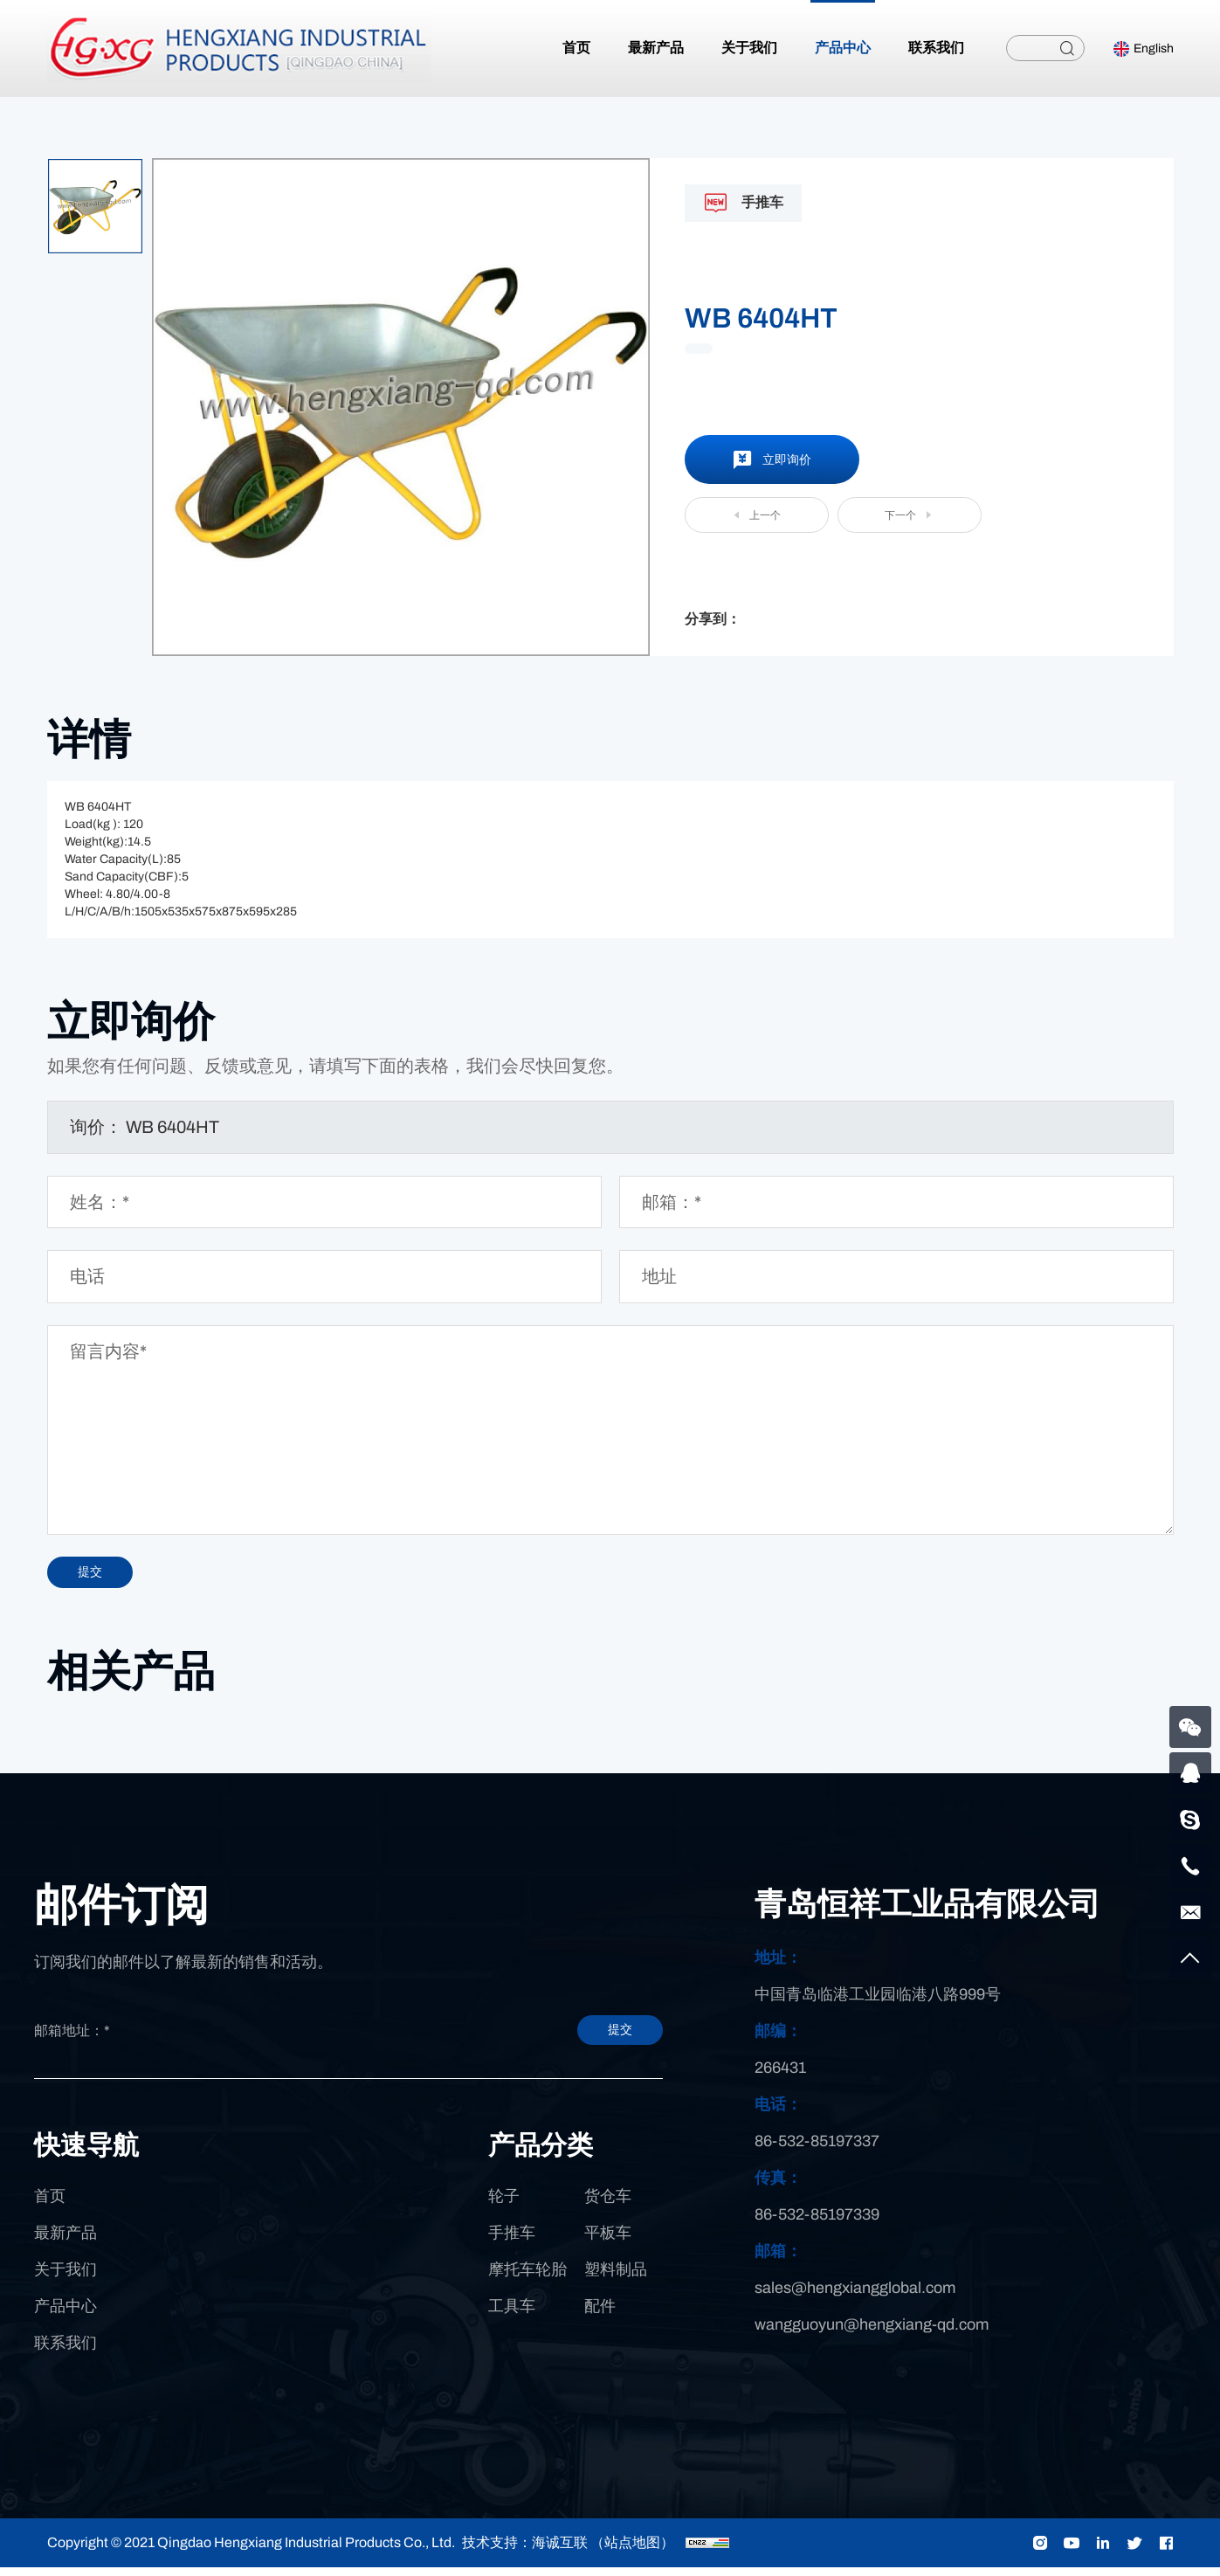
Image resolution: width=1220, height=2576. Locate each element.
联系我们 (65, 2351)
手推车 (511, 2241)
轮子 (504, 2204)
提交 (588, 2039)
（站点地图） (632, 2551)
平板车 (607, 2241)
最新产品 (65, 2241)
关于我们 (65, 2278)
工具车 (511, 2315)
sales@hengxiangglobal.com (855, 2296)
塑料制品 (615, 2278)
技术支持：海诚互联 (525, 2551)
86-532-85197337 (817, 2149)
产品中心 (65, 2315)
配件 (600, 2315)
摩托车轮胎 (527, 2278)
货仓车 (607, 2204)
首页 (49, 2204)
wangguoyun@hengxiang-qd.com (872, 2333)
